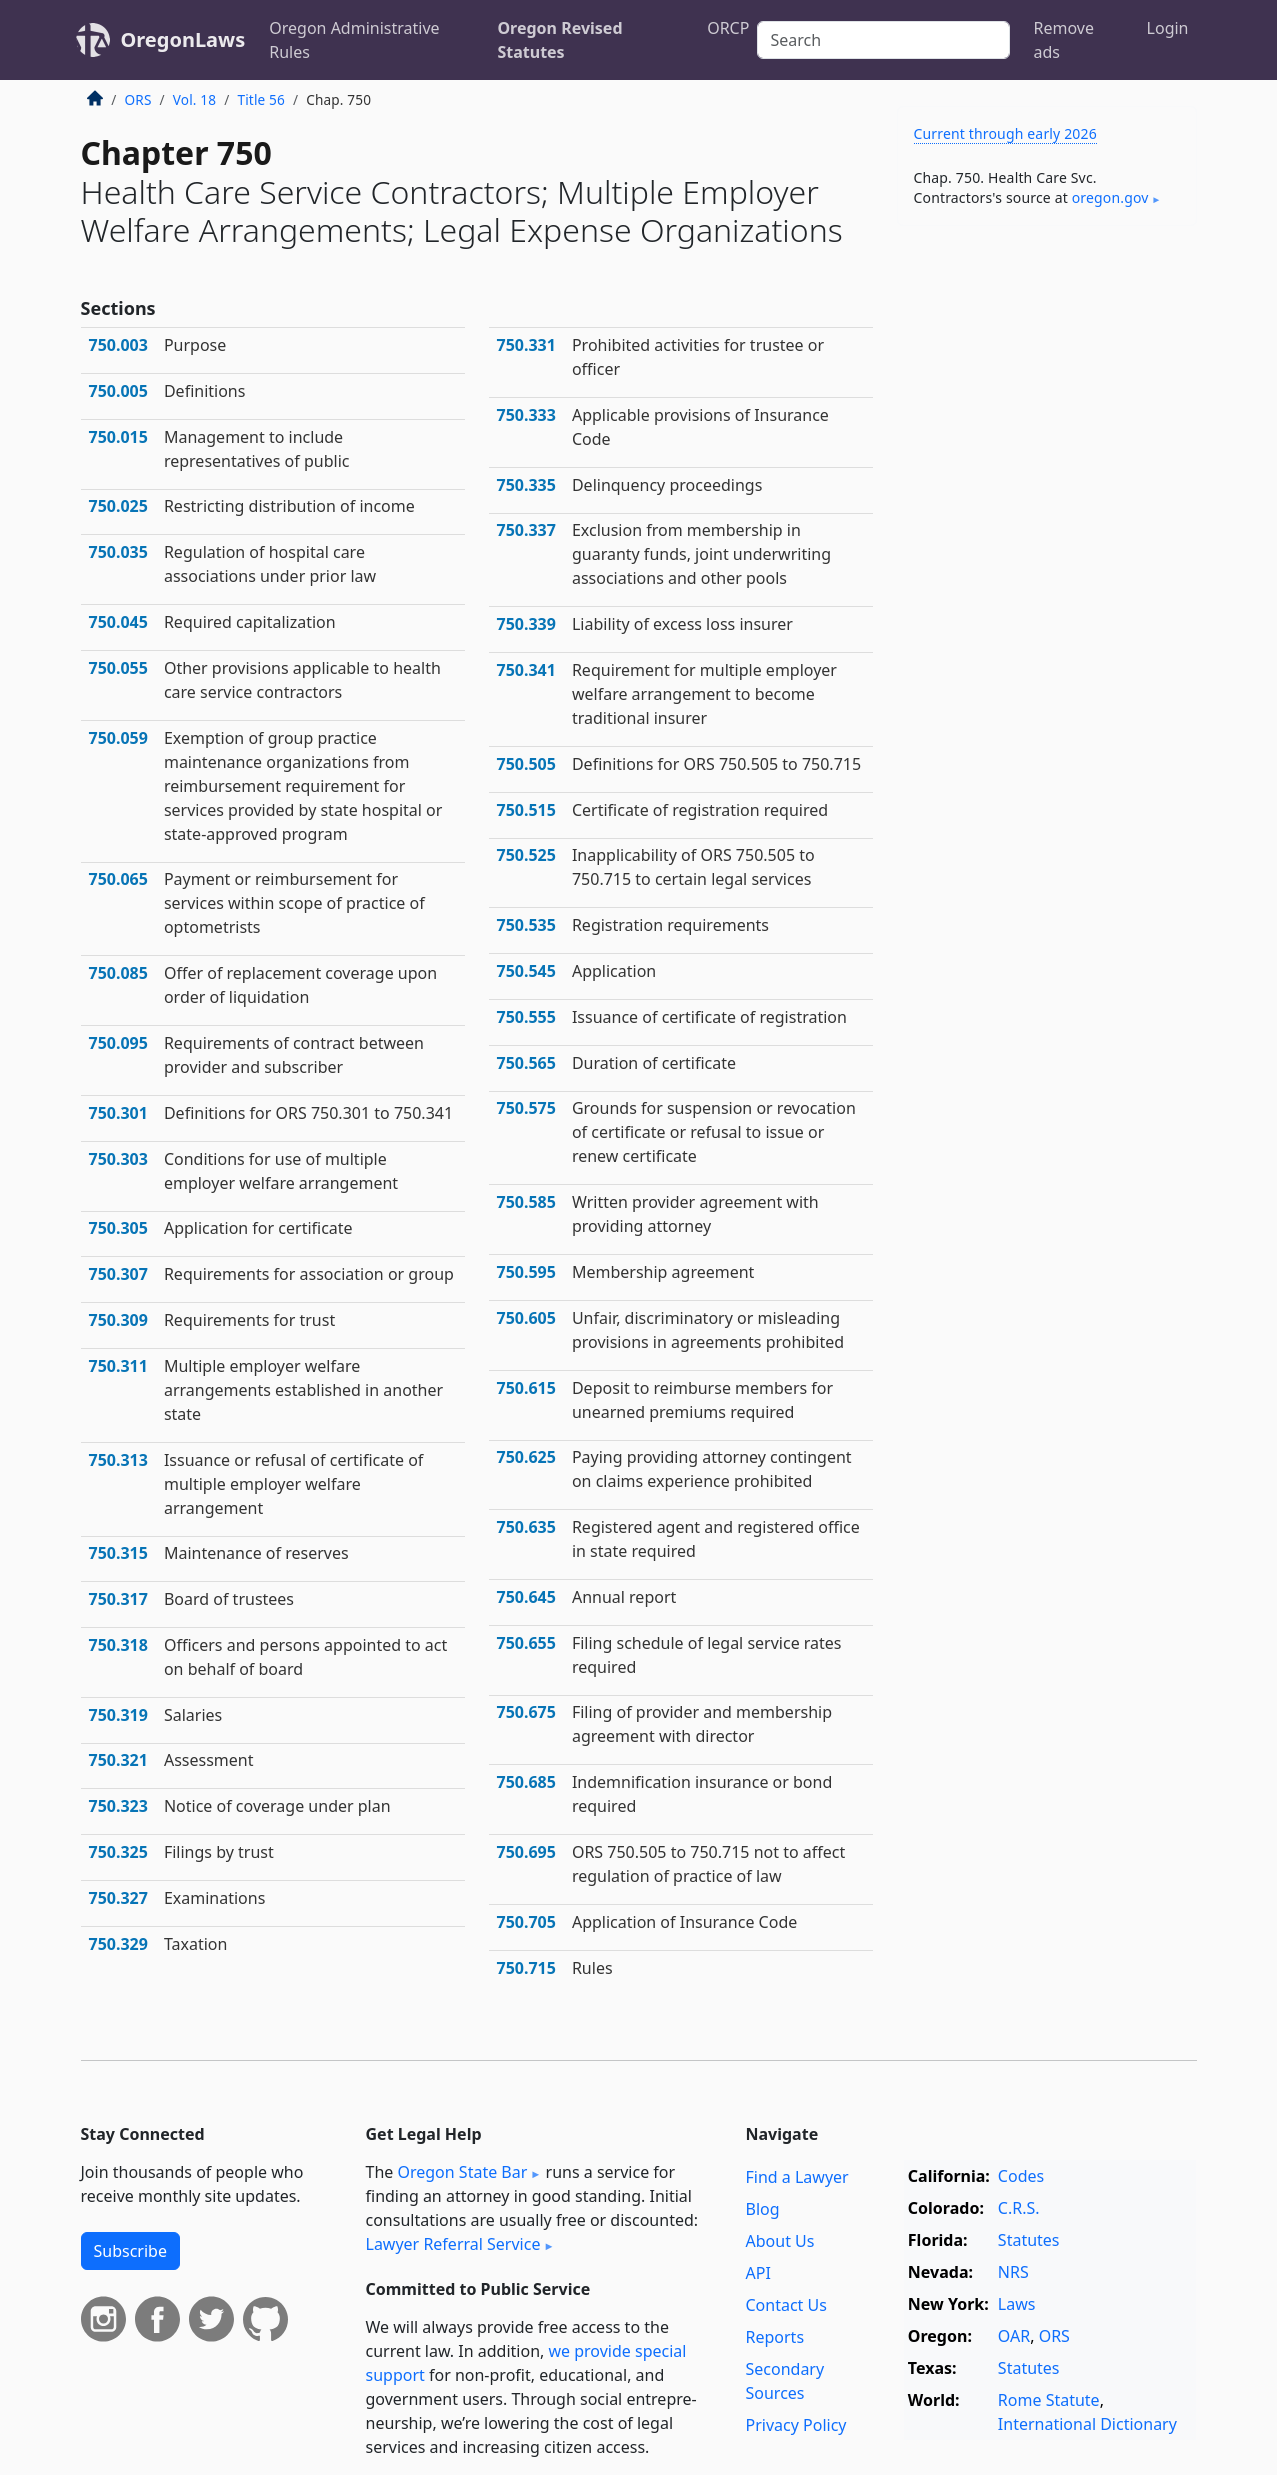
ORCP (728, 28)
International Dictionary (1087, 2424)
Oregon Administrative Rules (354, 40)
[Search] (883, 40)
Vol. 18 (194, 99)
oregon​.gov (1110, 197)
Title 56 (261, 99)
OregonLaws (183, 39)
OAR (1014, 2336)
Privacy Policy (796, 2425)
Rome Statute (1049, 2400)
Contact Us (786, 2305)
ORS (138, 99)
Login (1168, 28)
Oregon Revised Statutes (559, 40)
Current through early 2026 (1005, 133)
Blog (763, 2209)
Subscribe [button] (130, 2251)
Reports (775, 2337)
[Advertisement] (1047, 554)
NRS (1013, 2272)
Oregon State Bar (462, 2172)
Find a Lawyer (797, 2177)
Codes (1021, 2176)
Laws (1017, 2304)
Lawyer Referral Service (453, 2244)
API (758, 2273)
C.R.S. (1019, 2208)
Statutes (1029, 2240)
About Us (780, 2241)
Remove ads (1064, 40)
